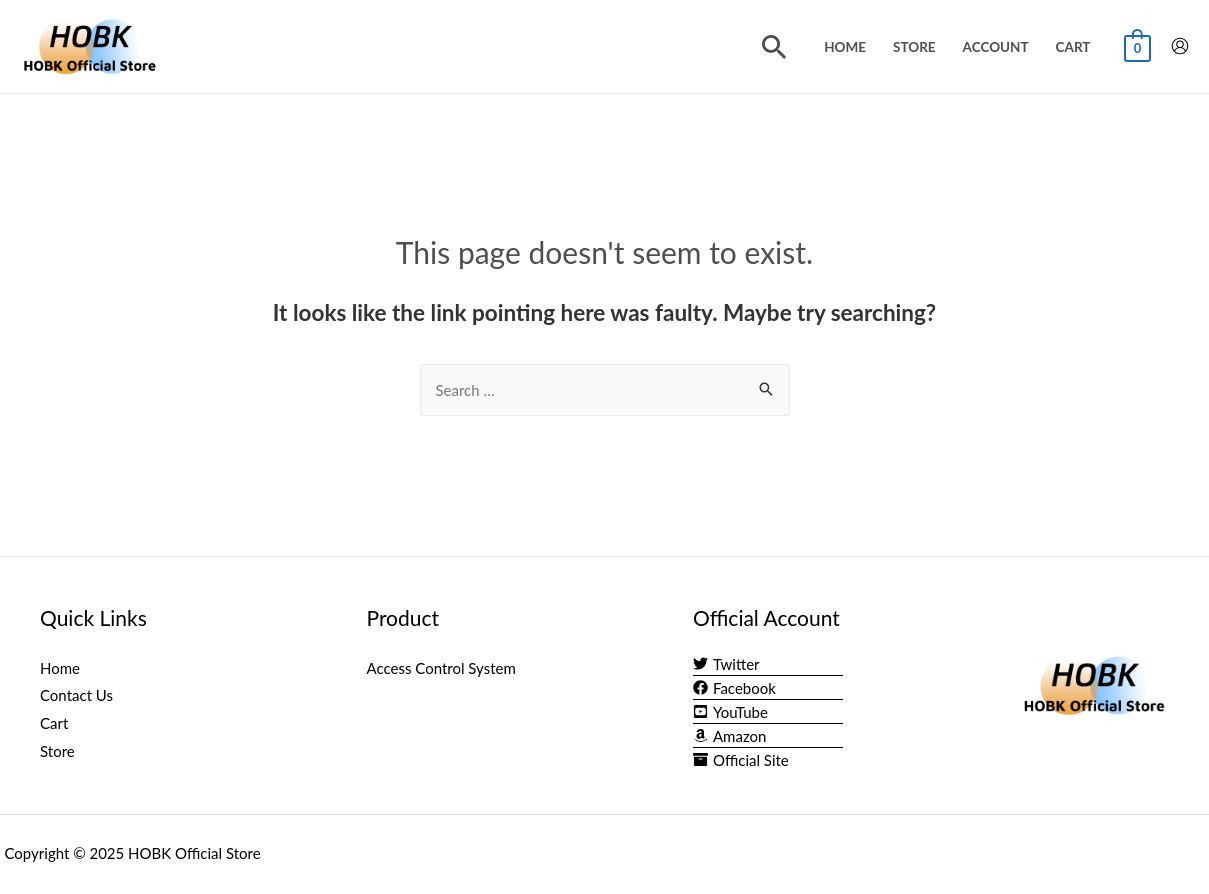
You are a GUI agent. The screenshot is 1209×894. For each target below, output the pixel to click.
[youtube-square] (730, 712)
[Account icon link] (1180, 46)
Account (996, 47)
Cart (1073, 47)
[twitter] (726, 664)
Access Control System (441, 668)
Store (914, 47)
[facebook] (734, 688)
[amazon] (729, 736)
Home (845, 47)
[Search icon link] (774, 46)
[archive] (741, 760)
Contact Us (76, 695)
